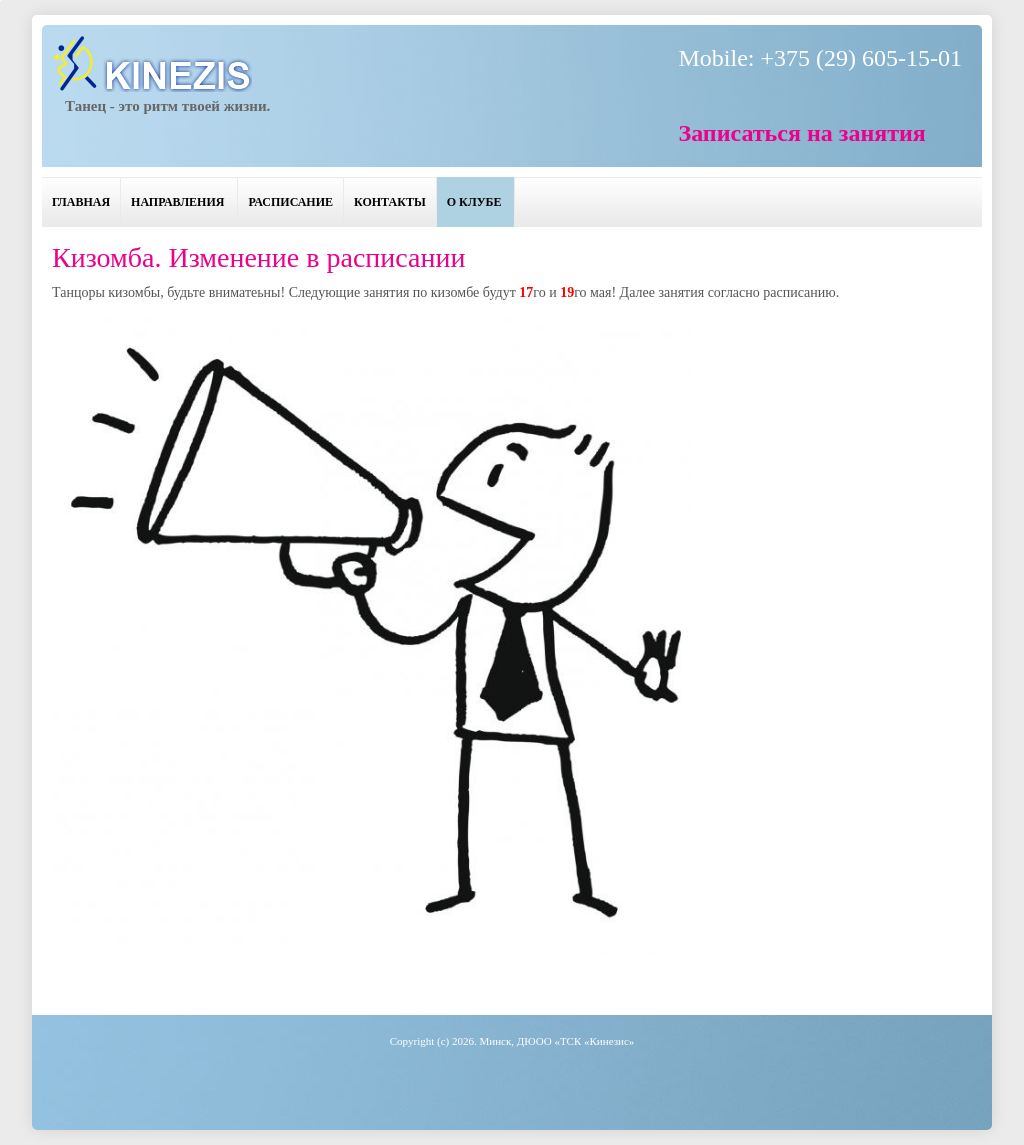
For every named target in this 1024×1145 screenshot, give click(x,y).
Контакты (390, 202)
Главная (81, 202)
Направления (177, 202)
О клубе (474, 202)
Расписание (290, 202)
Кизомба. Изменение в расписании (258, 257)
